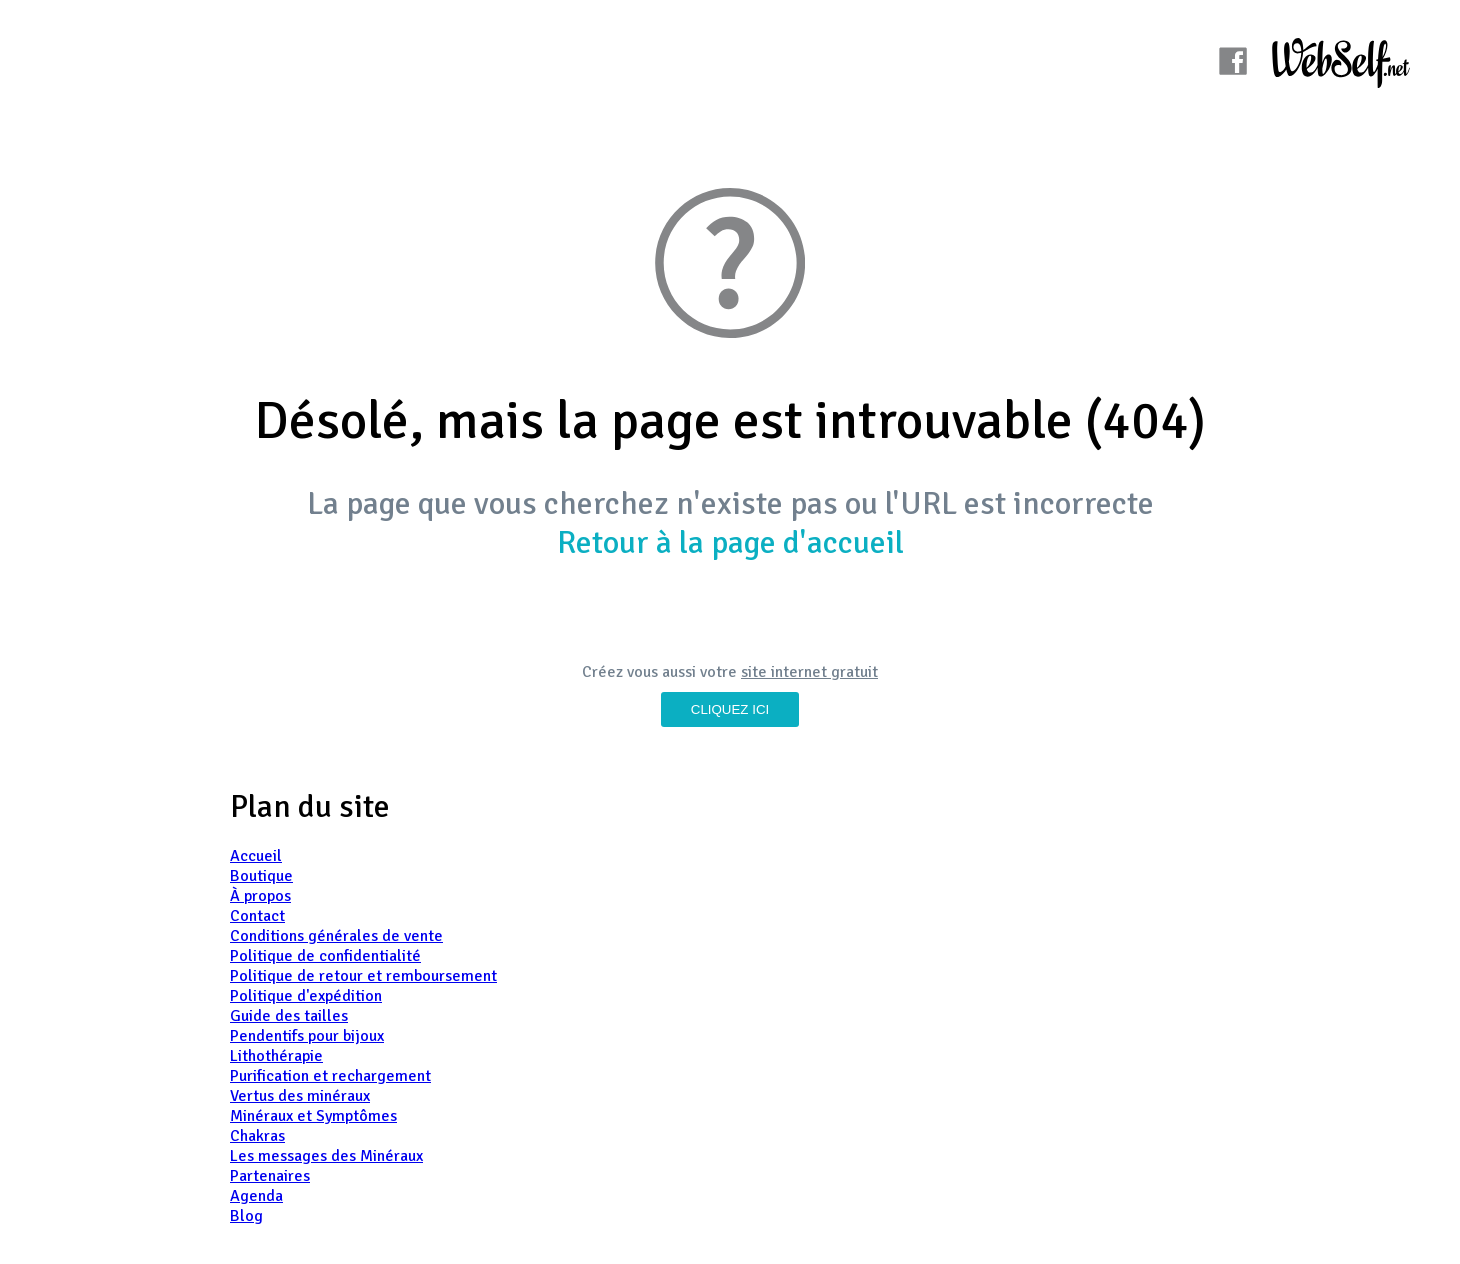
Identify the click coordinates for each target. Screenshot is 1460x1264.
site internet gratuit (809, 672)
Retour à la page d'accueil (730, 542)
